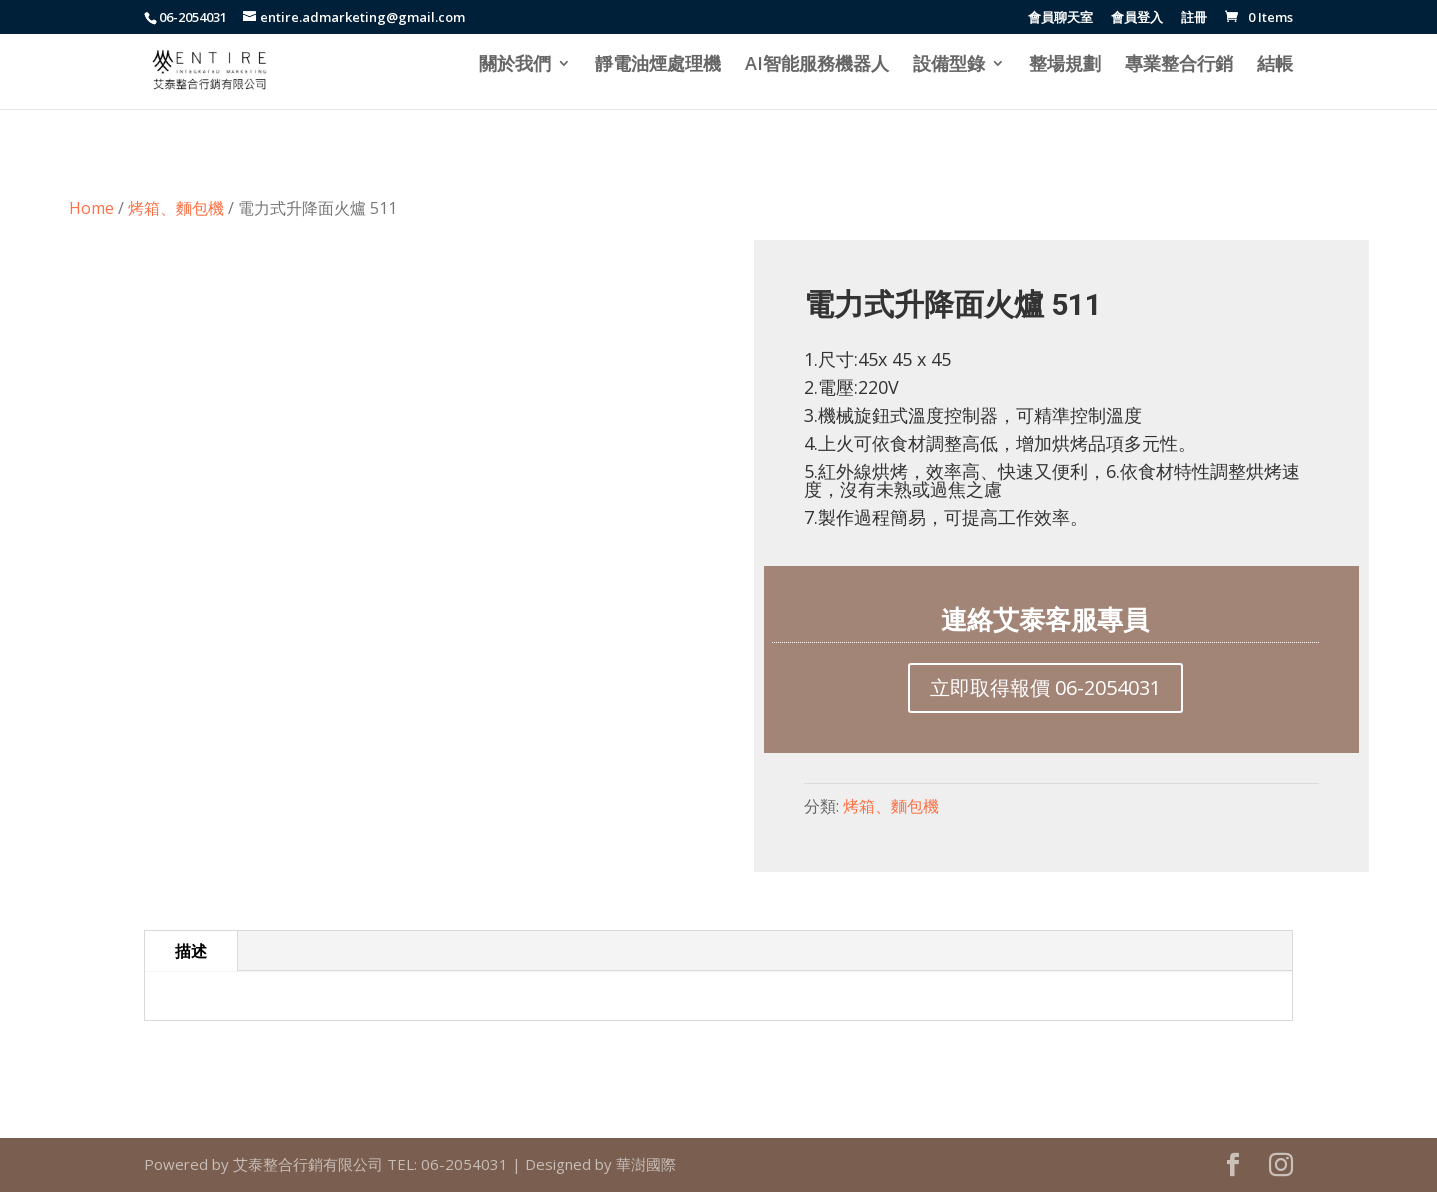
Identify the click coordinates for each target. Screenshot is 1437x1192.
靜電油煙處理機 (658, 72)
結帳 (1275, 72)
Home (91, 208)
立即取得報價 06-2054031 (1045, 687)
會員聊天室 (1060, 18)
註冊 (1194, 18)
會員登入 (1137, 18)
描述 (191, 951)
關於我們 (515, 72)
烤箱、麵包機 (176, 208)
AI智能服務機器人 (817, 72)
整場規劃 (1065, 72)
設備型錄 (949, 72)
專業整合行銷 (1179, 72)
